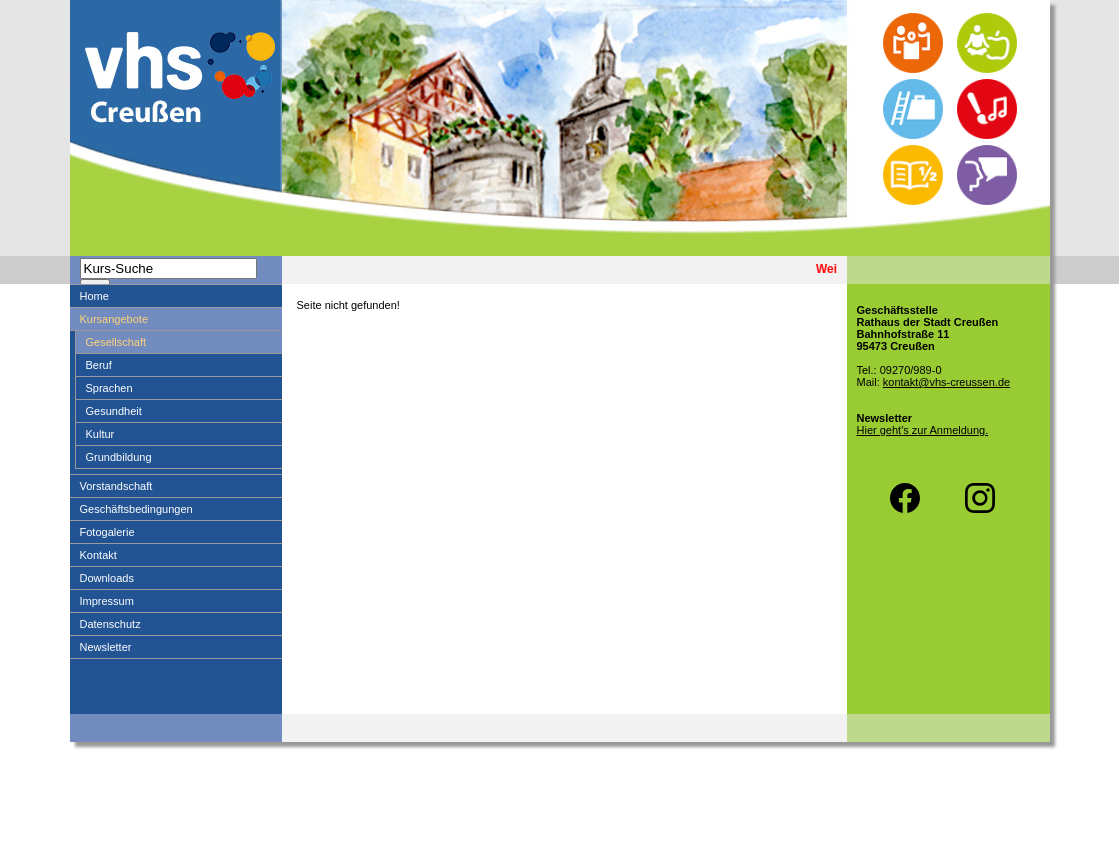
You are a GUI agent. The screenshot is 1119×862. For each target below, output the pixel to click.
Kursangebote (114, 319)
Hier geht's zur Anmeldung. (923, 430)
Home (94, 296)
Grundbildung (119, 457)
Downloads (107, 578)
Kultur (100, 434)
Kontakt (98, 555)
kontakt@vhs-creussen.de (946, 382)
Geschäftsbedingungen (136, 509)
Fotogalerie (107, 532)
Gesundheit (114, 411)
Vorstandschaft (116, 486)
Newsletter (106, 647)
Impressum (107, 601)
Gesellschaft (116, 342)
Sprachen (109, 388)
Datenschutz (110, 624)
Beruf (99, 365)
